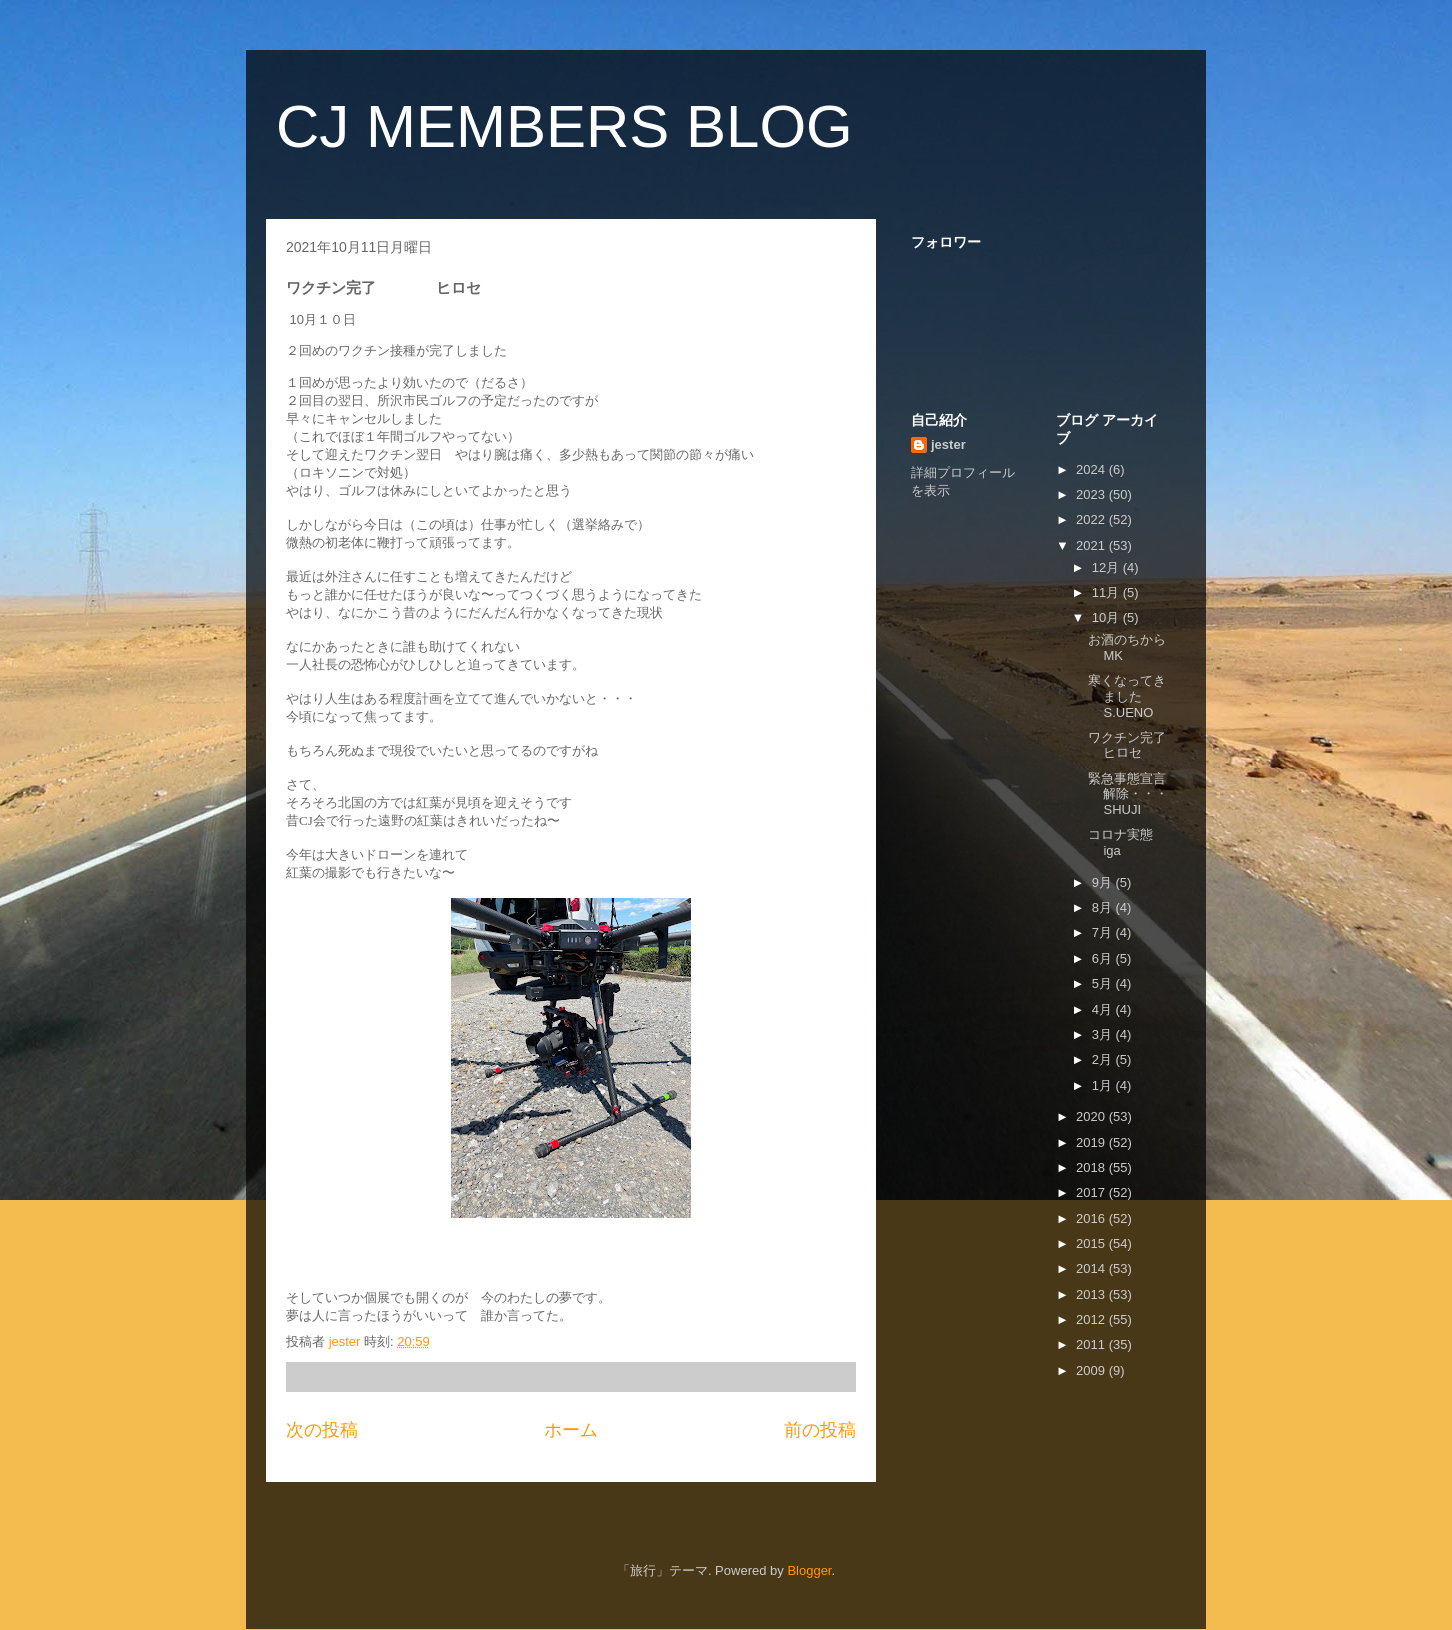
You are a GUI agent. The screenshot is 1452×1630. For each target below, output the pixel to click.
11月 (1107, 592)
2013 (1092, 1294)
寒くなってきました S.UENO (1173, 696)
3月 (1104, 1034)
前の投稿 (820, 1430)
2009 (1092, 1370)
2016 (1092, 1218)
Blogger (809, 1570)
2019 (1092, 1142)
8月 (1104, 907)
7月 (1104, 932)
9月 (1104, 882)
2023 (1092, 494)
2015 (1092, 1243)
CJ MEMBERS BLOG (564, 126)
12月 (1107, 567)
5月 (1104, 983)
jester (948, 444)
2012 (1092, 1319)
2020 (1092, 1116)
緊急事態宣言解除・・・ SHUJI (1167, 794)
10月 (1107, 617)
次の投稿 (322, 1430)
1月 (1104, 1085)
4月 (1104, 1009)
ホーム (571, 1430)
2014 (1092, 1268)
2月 (1104, 1059)
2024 (1092, 469)
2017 (1092, 1192)
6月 (1104, 958)
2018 (1092, 1167)
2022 (1092, 519)
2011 (1092, 1344)
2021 (1092, 545)
